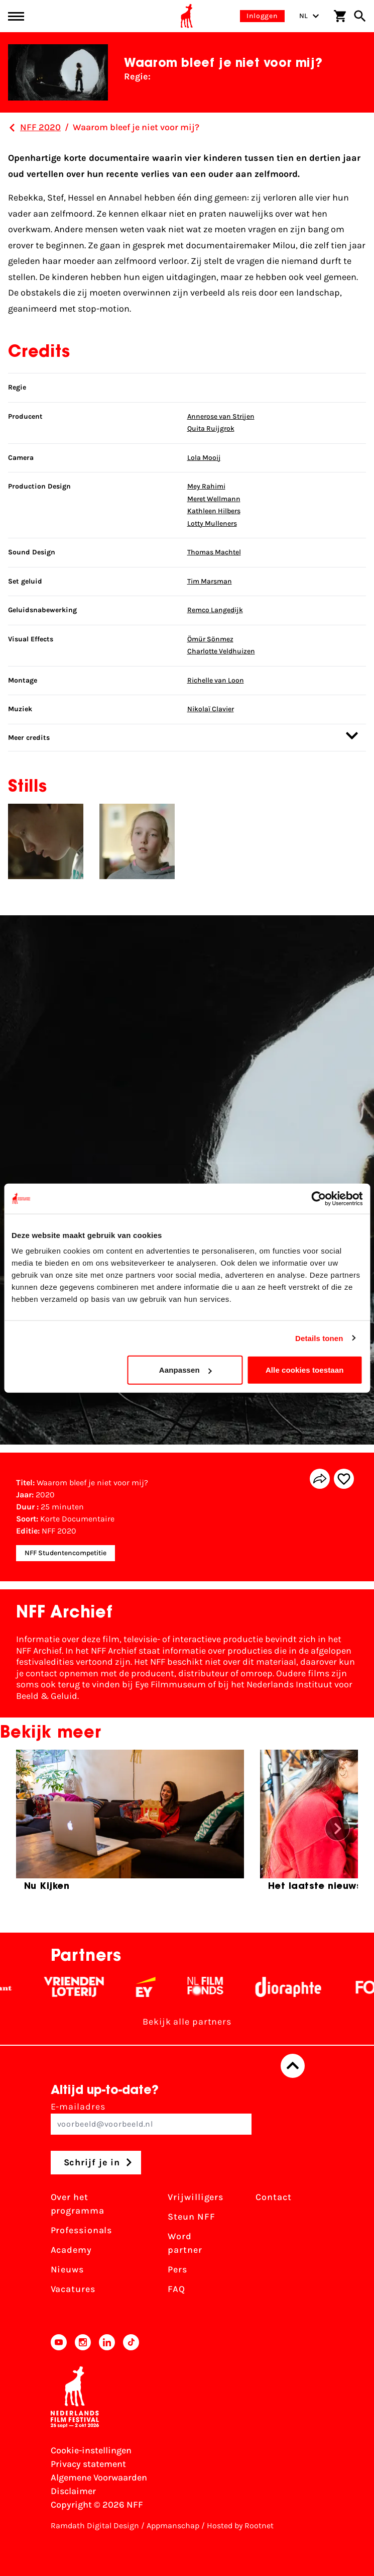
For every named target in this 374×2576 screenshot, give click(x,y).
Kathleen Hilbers (213, 511)
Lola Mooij (204, 457)
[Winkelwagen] (340, 16)
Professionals (81, 2230)
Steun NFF (191, 2216)
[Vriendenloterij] (83, 1987)
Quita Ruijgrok (210, 428)
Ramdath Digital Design (95, 2525)
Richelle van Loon (215, 680)
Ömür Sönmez (210, 639)
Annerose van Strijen (221, 416)
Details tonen (319, 1337)
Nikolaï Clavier (210, 709)
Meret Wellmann (213, 499)
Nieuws (67, 2269)
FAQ (176, 2289)
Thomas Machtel (214, 552)
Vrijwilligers (195, 2197)
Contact (273, 2197)
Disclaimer (73, 2491)
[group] (130, 1824)
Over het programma (77, 2203)
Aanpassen (185, 1370)
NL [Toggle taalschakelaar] (309, 16)
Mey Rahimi (206, 486)
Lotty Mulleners (212, 523)
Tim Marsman (209, 581)
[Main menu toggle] (16, 16)
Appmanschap (173, 2525)
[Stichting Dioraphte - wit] (298, 1987)
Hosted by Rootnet (240, 2525)
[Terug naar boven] (293, 2066)
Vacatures (73, 2289)
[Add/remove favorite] (344, 1479)
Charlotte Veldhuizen (221, 651)
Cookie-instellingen (91, 2450)
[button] (337, 1828)
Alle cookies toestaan (305, 1370)
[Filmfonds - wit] (215, 1987)
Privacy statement (88, 2463)
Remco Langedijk (215, 610)
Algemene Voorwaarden (99, 2477)
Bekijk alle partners (187, 2021)
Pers (177, 2269)
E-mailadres (151, 2118)
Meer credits (183, 735)
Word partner (185, 2243)
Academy (71, 2249)
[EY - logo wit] (155, 1987)
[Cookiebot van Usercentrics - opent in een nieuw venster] (318, 1198)
